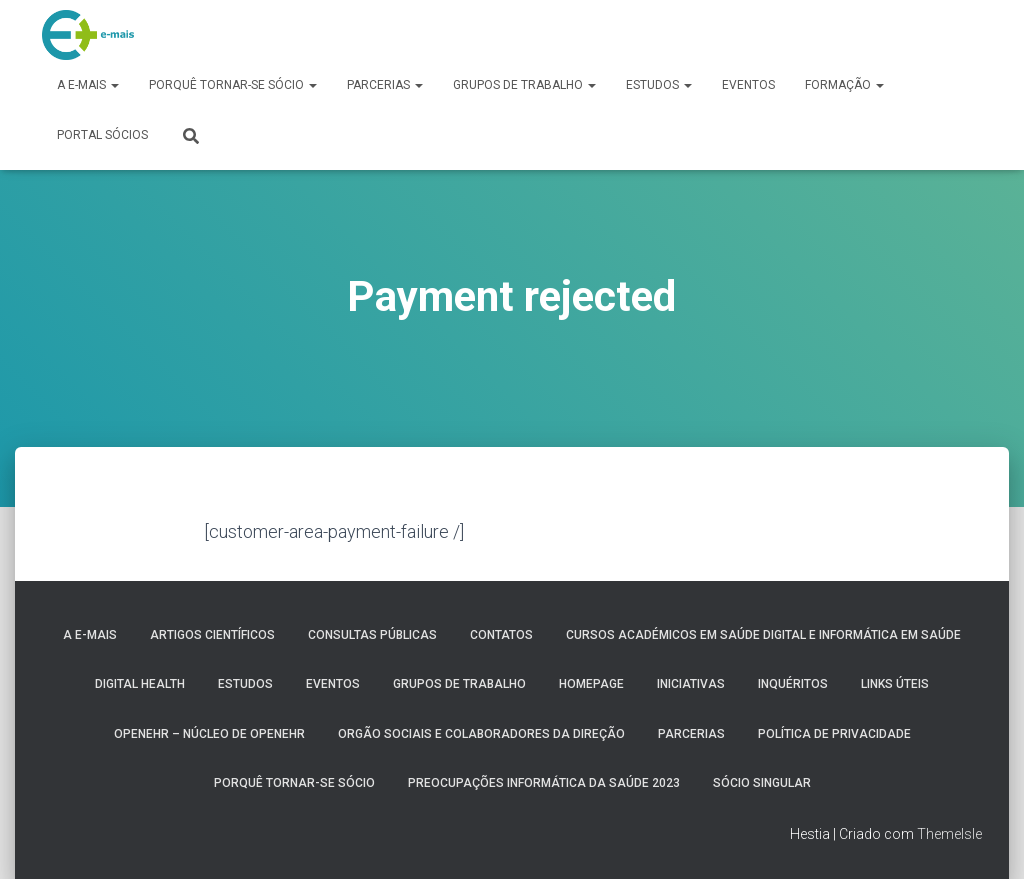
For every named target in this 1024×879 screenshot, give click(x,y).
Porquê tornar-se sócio (233, 85)
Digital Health (140, 684)
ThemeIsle (949, 834)
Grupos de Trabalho (524, 85)
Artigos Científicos (212, 635)
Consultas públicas (372, 635)
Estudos (659, 85)
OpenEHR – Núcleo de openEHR (209, 734)
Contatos (501, 635)
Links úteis (895, 684)
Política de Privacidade (834, 734)
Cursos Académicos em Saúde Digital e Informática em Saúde (763, 635)
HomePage (591, 684)
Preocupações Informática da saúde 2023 (544, 783)
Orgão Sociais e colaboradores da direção (481, 734)
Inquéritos (793, 684)
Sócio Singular (762, 783)
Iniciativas (691, 684)
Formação (844, 85)
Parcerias (385, 85)
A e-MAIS (88, 85)
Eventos (748, 85)
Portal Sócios (102, 135)
